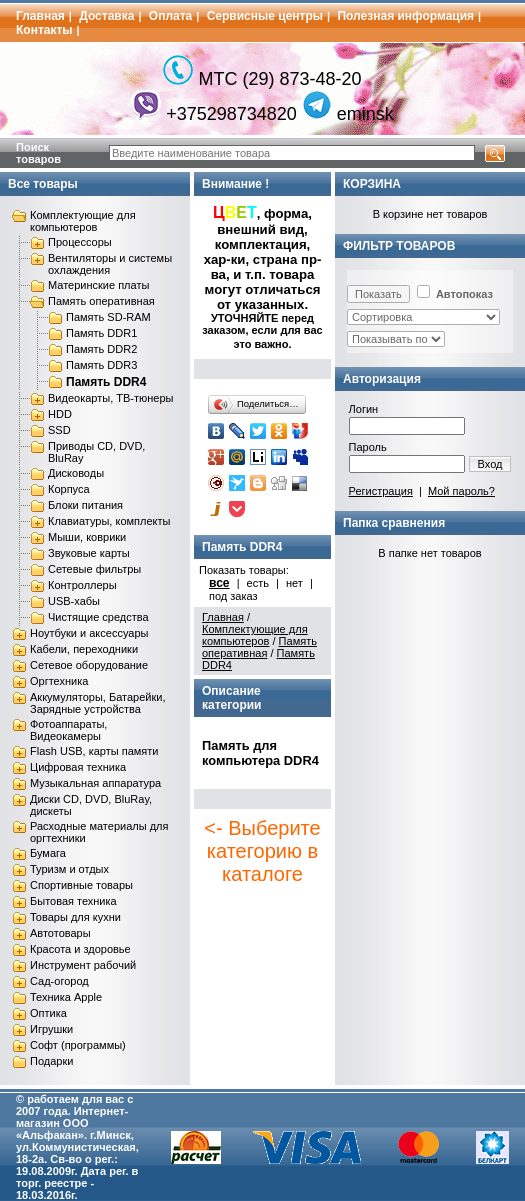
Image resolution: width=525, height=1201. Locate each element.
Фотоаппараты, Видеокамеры (68, 730)
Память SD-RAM (108, 317)
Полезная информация (405, 16)
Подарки (51, 1061)
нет (294, 583)
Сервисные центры (265, 16)
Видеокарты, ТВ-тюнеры (110, 398)
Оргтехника (59, 681)
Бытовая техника (73, 901)
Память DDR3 (101, 365)
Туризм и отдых (69, 869)
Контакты (44, 30)
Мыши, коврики (87, 537)
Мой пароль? (461, 491)
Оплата (170, 16)
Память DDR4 (106, 382)
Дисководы (76, 473)
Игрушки (51, 1029)
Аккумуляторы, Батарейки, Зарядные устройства (97, 703)
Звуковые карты (89, 553)
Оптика (48, 1013)
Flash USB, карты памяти (94, 751)
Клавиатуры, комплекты (109, 521)
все (219, 583)
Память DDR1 (101, 333)
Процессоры (80, 242)
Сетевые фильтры (94, 569)
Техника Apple (66, 997)
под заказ (233, 596)
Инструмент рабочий (83, 965)
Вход (490, 464)
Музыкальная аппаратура (95, 783)
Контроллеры (82, 585)
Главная (40, 16)
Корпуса (69, 489)
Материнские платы (98, 285)
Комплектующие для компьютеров (83, 221)
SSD (59, 430)
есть (258, 583)
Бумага (48, 853)
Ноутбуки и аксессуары (89, 633)
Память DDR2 (101, 349)
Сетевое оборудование (89, 665)
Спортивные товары (81, 885)
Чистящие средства (98, 617)
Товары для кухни (75, 917)
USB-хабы (74, 601)
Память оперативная (101, 301)
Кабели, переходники (84, 649)
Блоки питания (85, 505)
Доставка (106, 16)
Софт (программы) (78, 1045)
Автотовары (60, 933)
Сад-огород (59, 981)
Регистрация (381, 491)
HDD (60, 414)
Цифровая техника (78, 767)
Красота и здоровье (80, 949)
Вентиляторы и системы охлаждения (110, 264)
